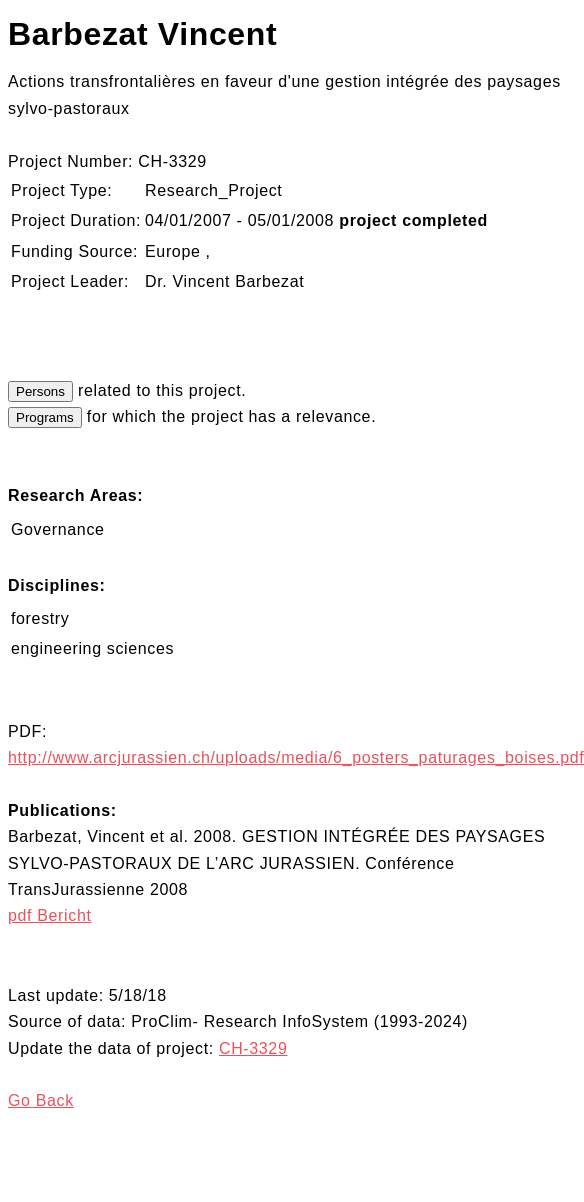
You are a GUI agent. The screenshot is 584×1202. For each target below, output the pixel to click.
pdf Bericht (50, 915)
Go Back (41, 1100)
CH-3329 (253, 1048)
